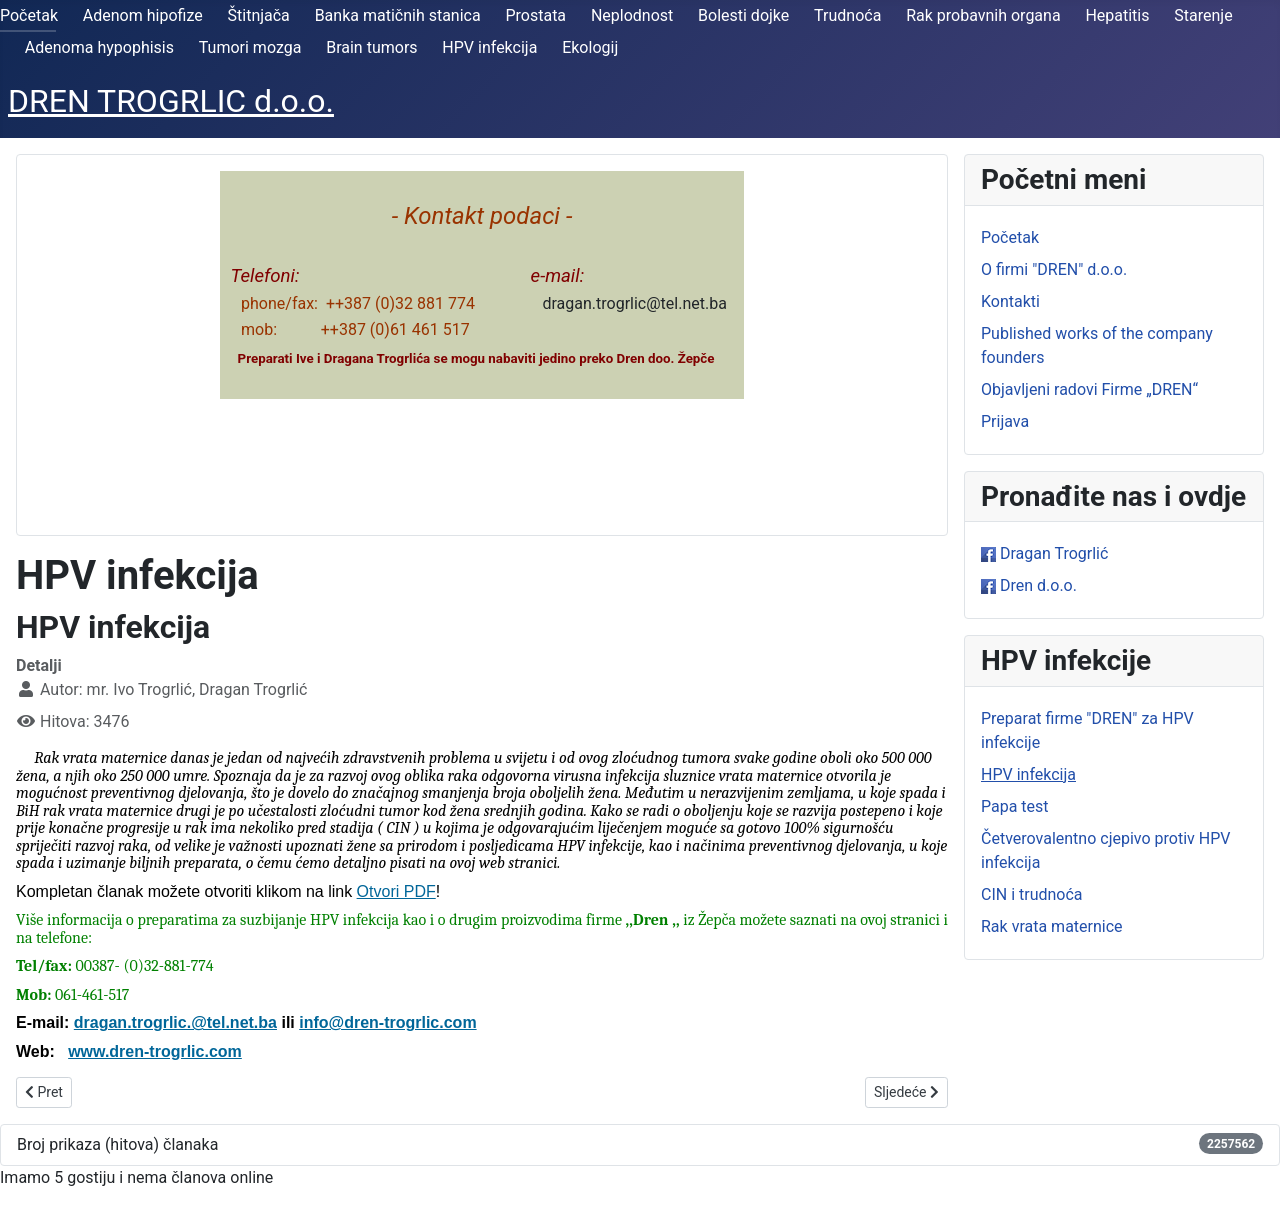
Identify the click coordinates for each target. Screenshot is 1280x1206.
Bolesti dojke (743, 15)
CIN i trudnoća (1032, 894)
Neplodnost (632, 15)
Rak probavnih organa (983, 15)
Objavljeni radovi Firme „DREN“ (1089, 389)
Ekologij (590, 47)
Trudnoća (847, 15)
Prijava (1005, 421)
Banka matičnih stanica (398, 15)
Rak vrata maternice (1052, 926)
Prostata (535, 15)
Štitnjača (259, 15)
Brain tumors (371, 47)
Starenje (1203, 15)
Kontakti (1010, 301)
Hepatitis (1117, 15)
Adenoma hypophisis (99, 47)
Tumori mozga (250, 47)
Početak (29, 15)
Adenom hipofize (143, 15)
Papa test (1015, 806)
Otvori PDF (396, 891)
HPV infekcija (489, 47)
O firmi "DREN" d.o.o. (1054, 269)
